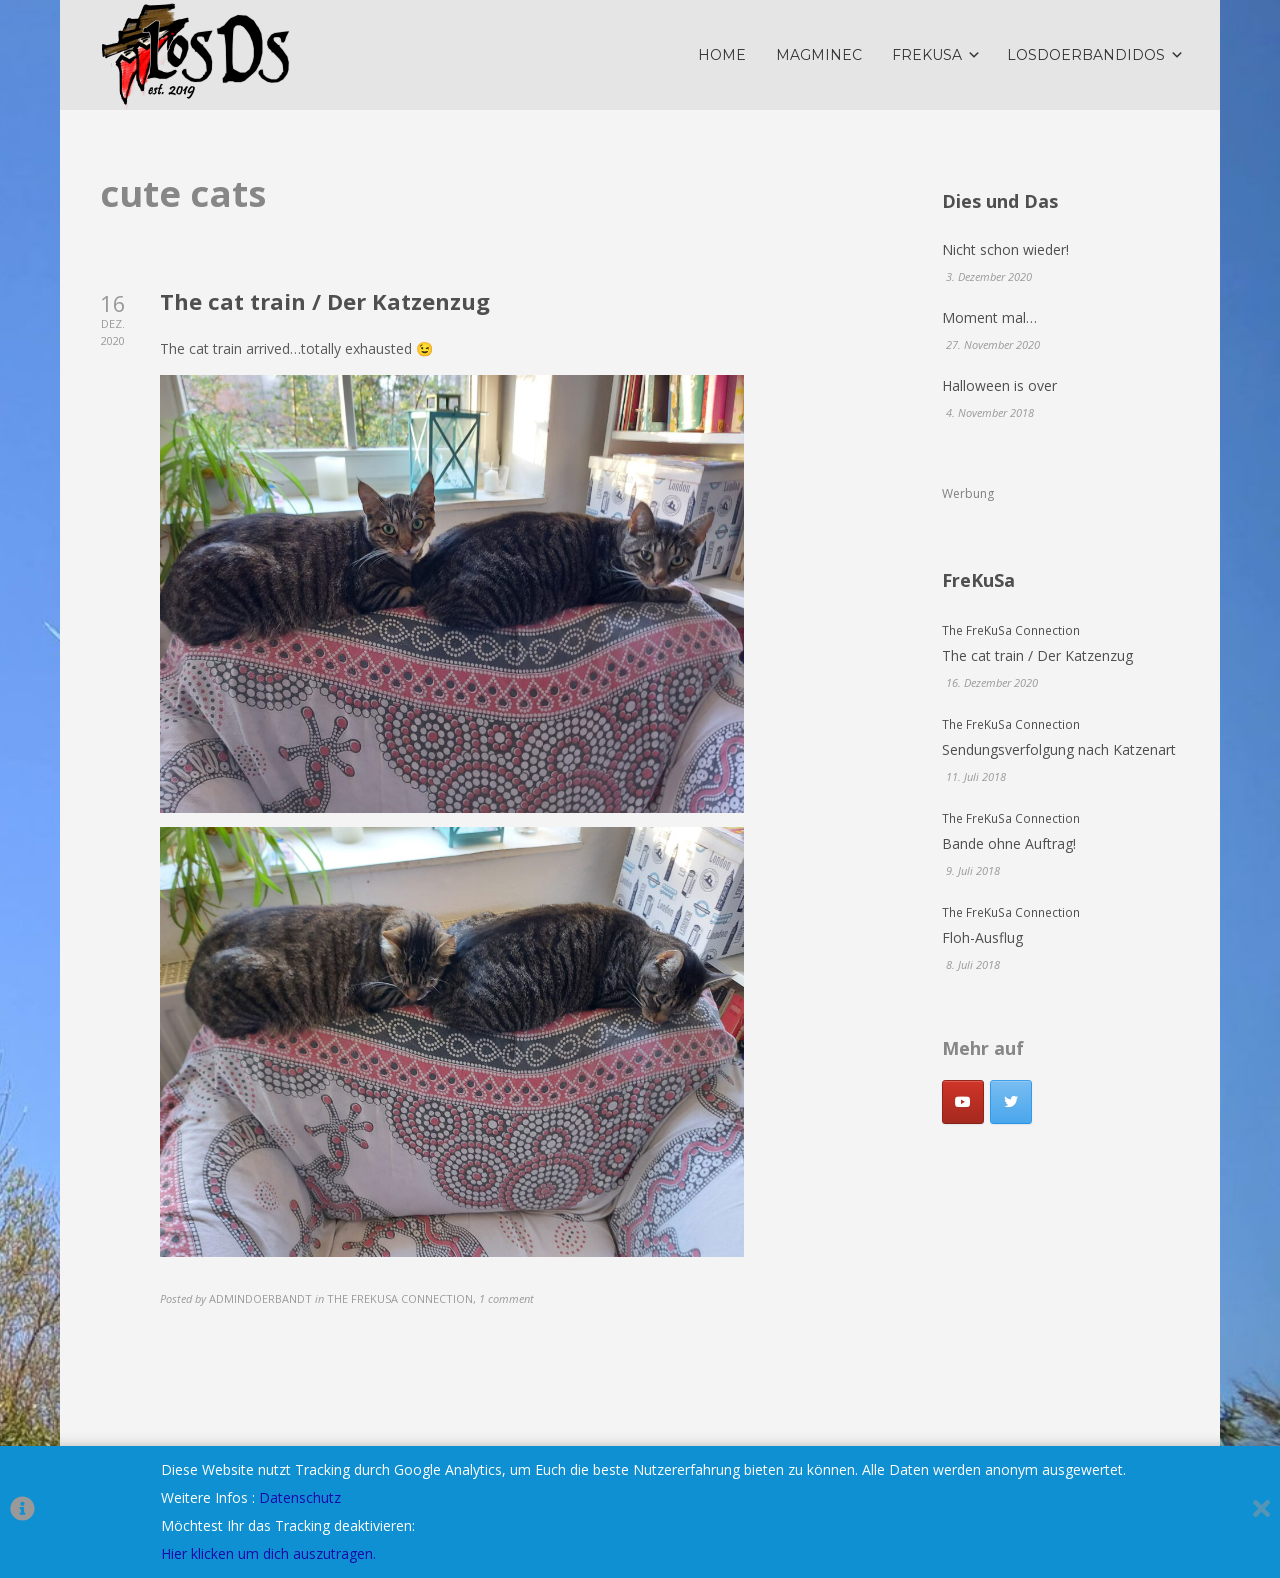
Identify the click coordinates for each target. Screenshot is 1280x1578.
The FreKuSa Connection (1011, 630)
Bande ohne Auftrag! (1009, 843)
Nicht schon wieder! (1005, 249)
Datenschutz (300, 1497)
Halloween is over (999, 385)
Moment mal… (989, 317)
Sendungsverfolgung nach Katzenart (1059, 749)
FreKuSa (978, 580)
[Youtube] (963, 1102)
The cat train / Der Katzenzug (325, 301)
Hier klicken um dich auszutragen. (268, 1553)
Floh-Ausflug (982, 937)
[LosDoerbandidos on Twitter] (1011, 1102)
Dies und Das (1000, 201)
